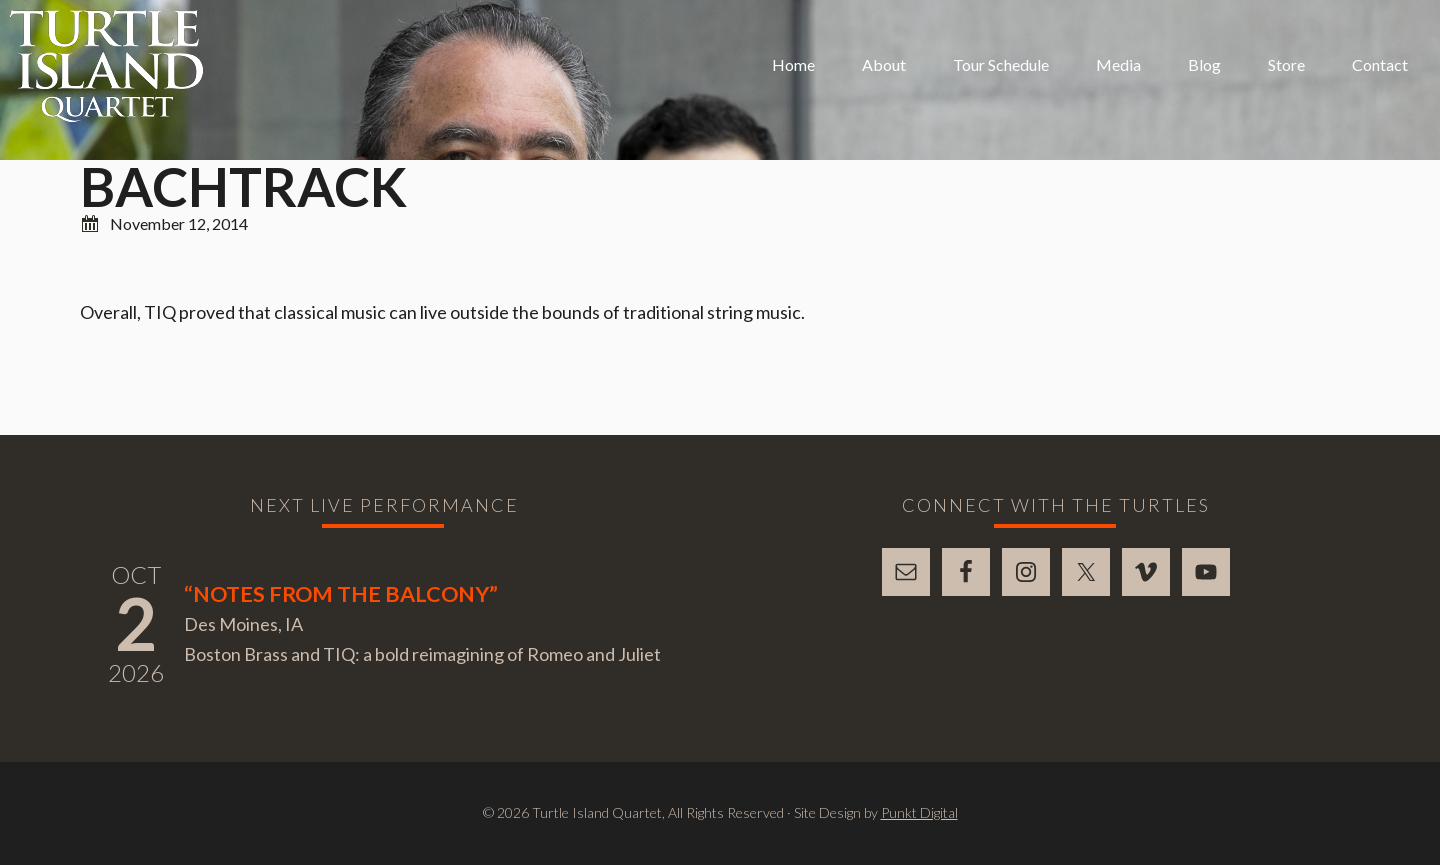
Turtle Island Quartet (106, 66)
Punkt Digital (919, 812)
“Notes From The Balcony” (341, 594)
